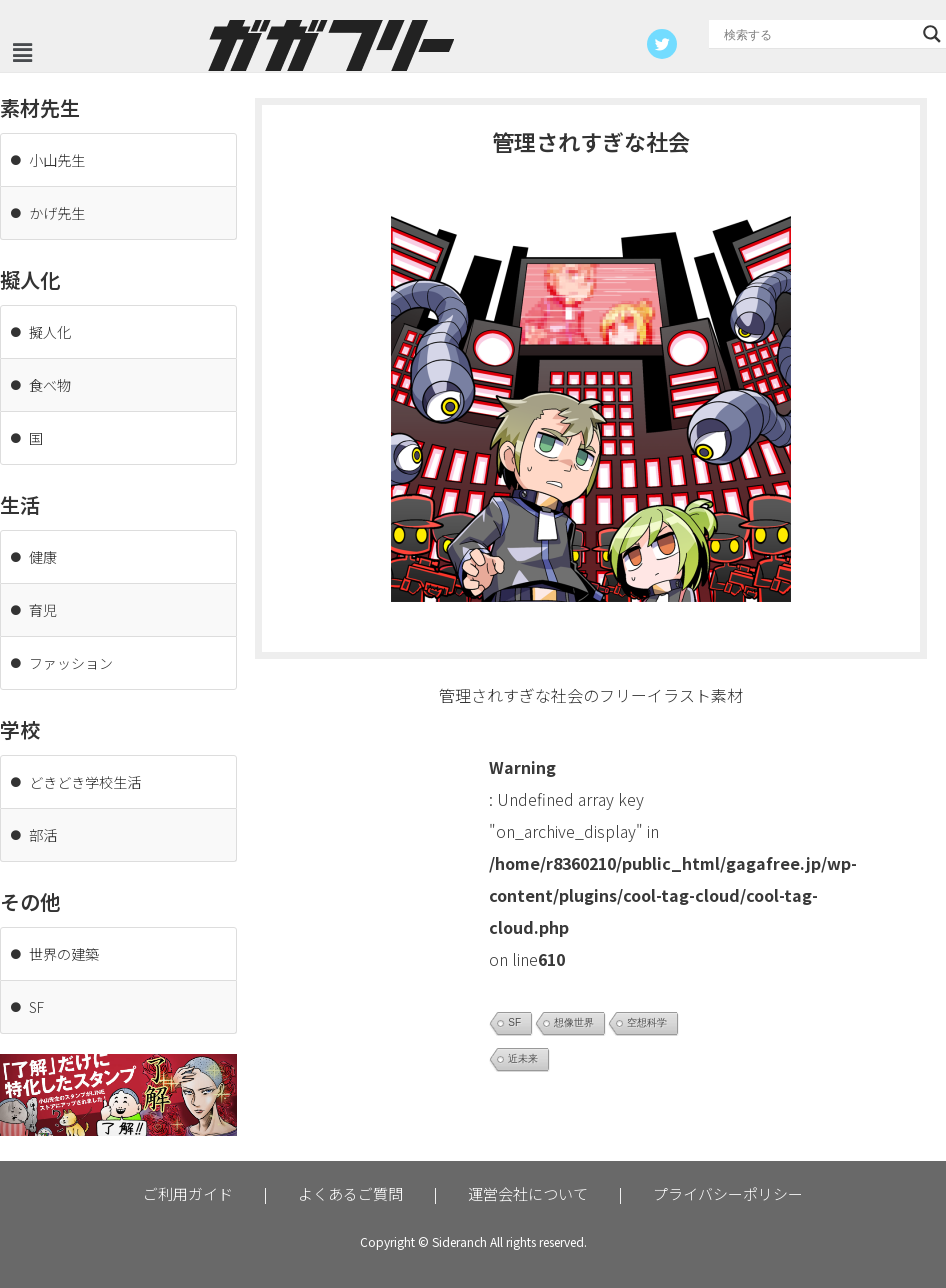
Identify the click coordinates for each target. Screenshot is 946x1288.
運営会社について (528, 1193)
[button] (22, 52)
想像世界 (574, 1022)
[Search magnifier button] (932, 34)
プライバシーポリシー (728, 1193)
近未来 (523, 1058)
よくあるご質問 (350, 1193)
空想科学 (647, 1022)
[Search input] (818, 34)
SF (514, 1022)
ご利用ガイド (188, 1193)
